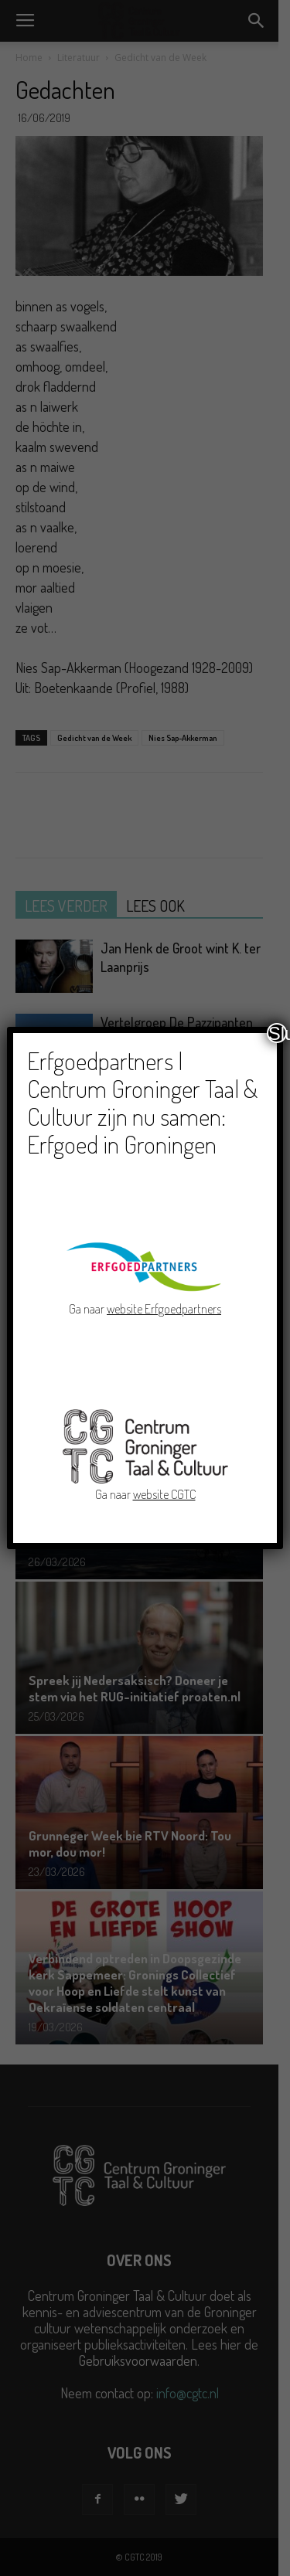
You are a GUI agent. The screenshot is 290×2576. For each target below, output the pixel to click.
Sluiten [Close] (277, 1033)
